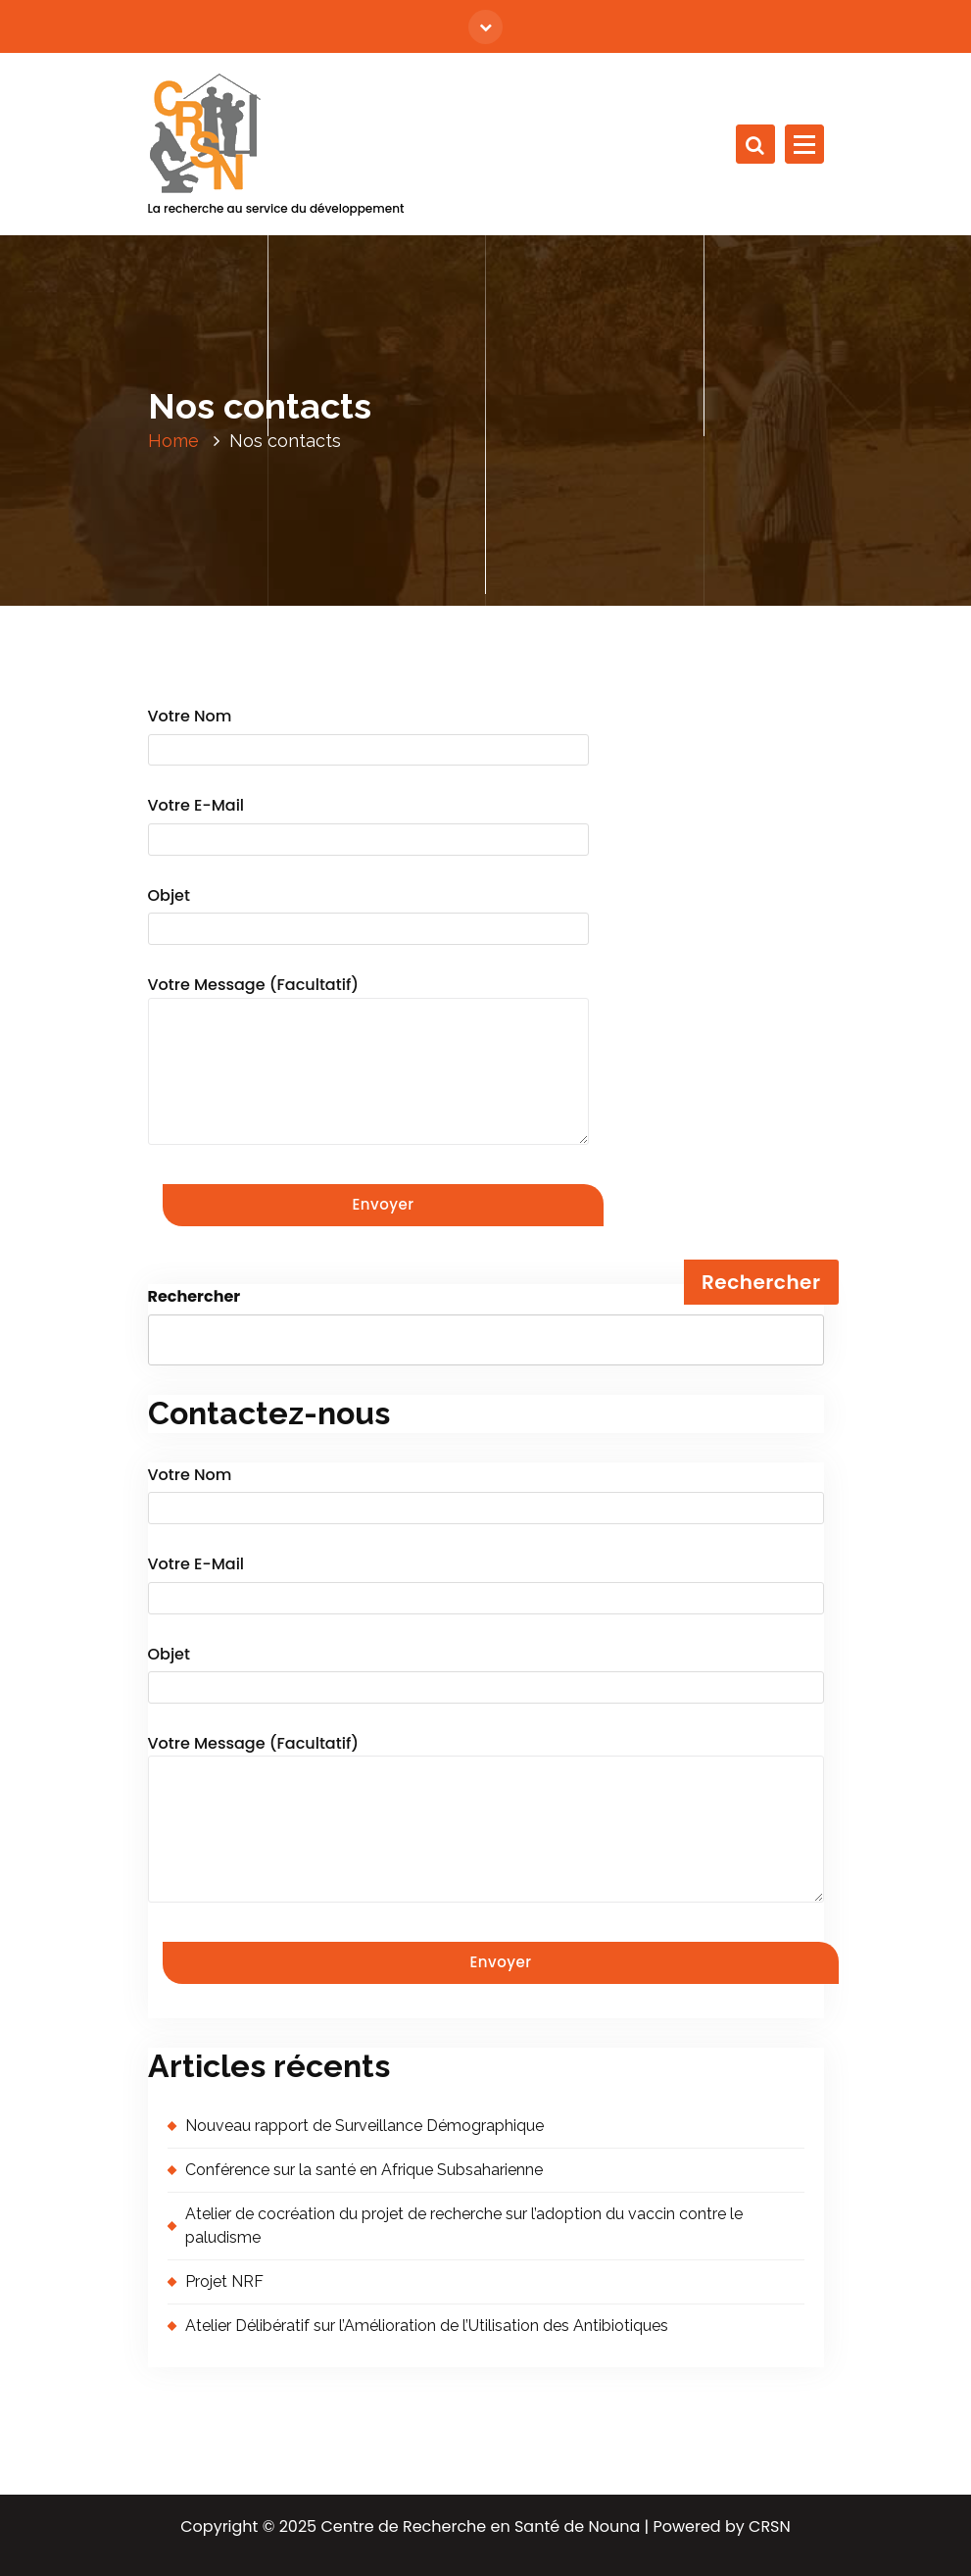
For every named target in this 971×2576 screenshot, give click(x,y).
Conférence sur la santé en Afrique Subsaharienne (364, 2169)
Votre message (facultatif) (368, 1059)
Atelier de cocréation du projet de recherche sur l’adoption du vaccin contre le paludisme (464, 2225)
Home (173, 440)
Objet (368, 916)
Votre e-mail (368, 826)
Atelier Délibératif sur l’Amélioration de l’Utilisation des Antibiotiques (426, 2325)
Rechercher (194, 1296)
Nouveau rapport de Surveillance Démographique (364, 2125)
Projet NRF (224, 2281)
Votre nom (368, 736)
